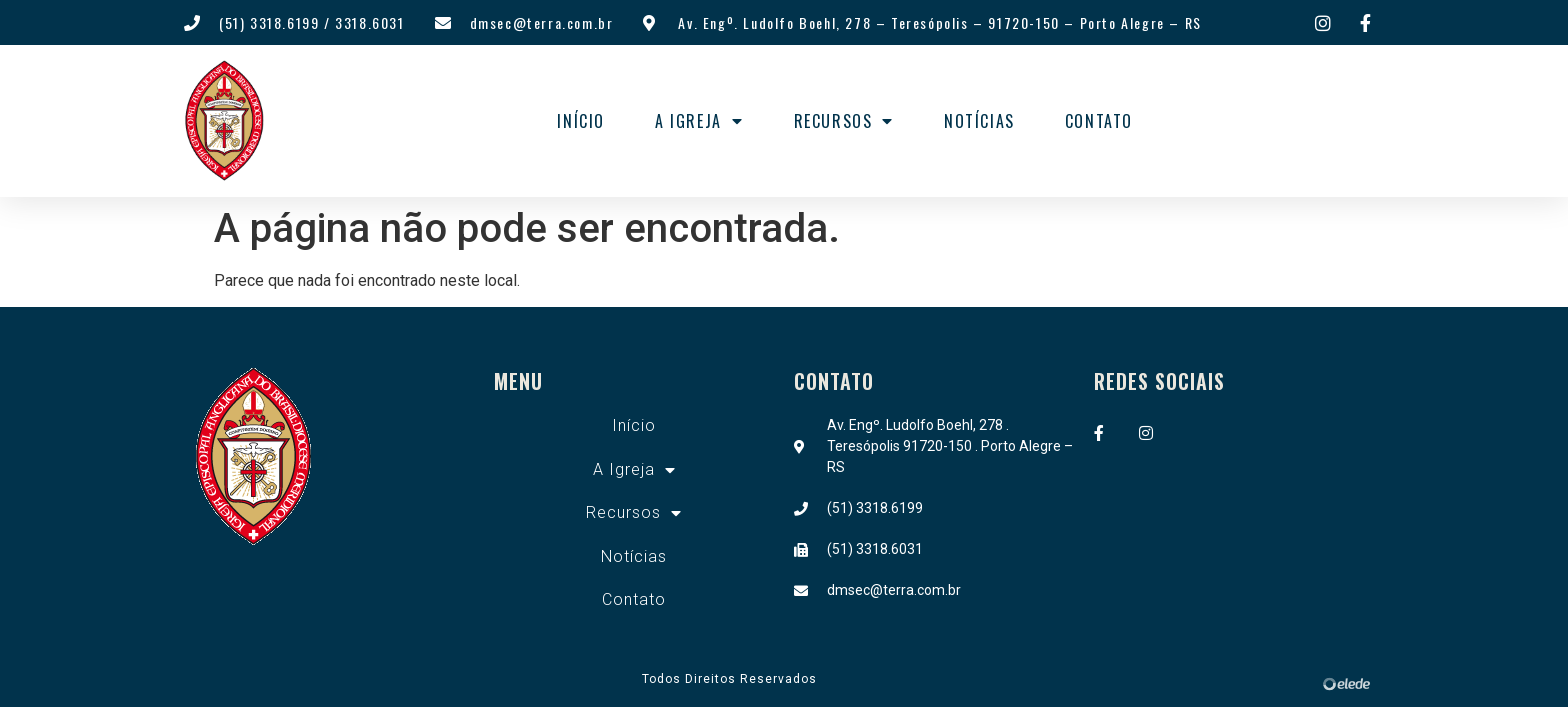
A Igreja (699, 121)
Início (581, 121)
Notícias (979, 121)
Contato (1099, 121)
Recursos (844, 121)
